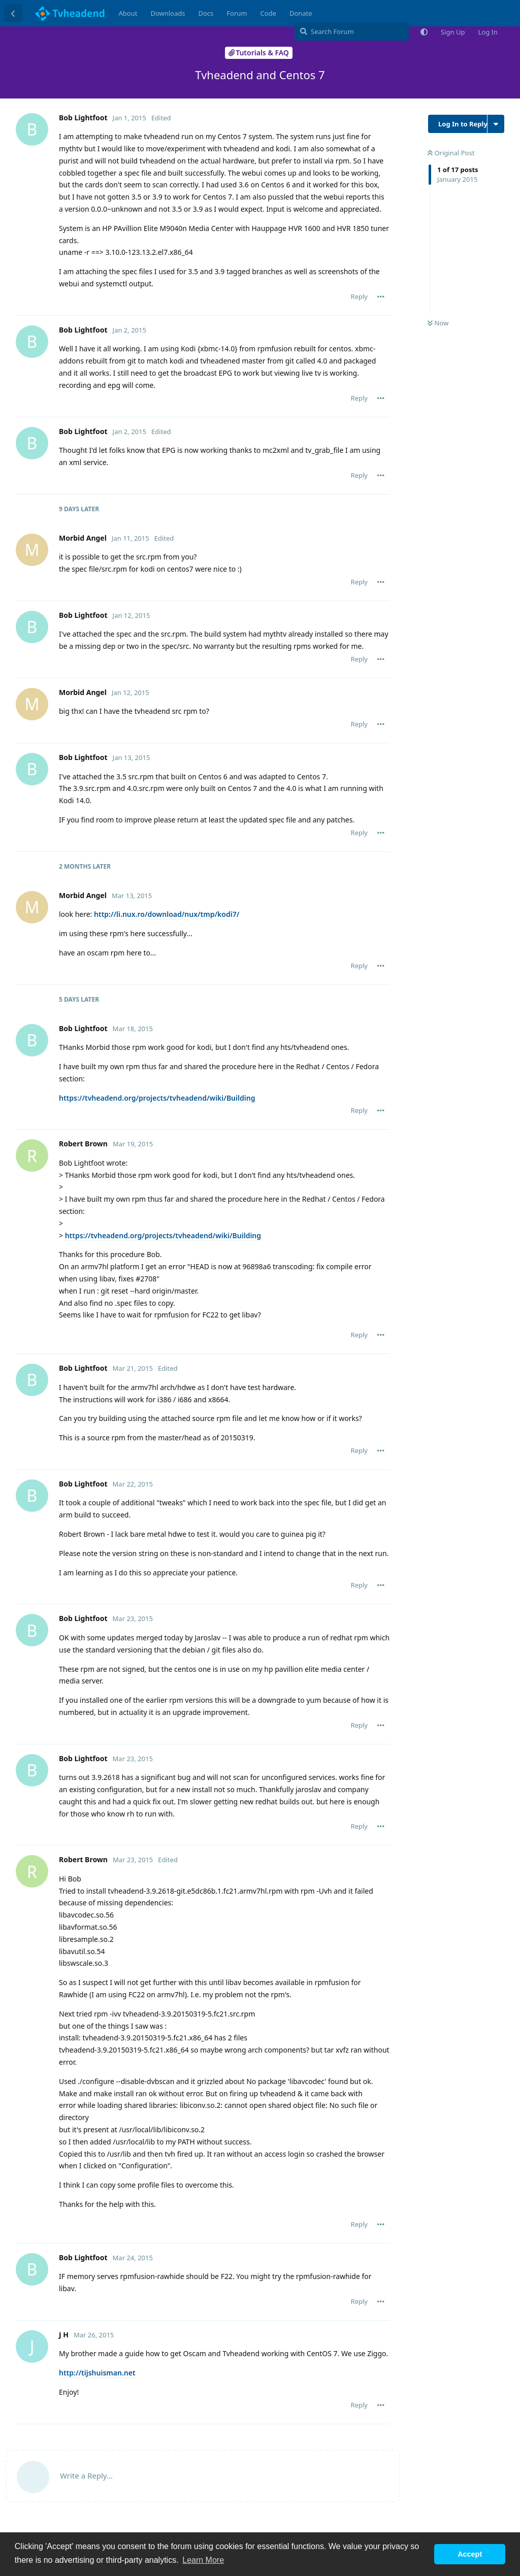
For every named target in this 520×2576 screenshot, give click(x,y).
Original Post (451, 152)
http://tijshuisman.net (97, 2372)
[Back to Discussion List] (13, 13)
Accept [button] (470, 2554)
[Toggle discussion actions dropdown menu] (496, 124)
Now (438, 322)
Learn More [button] (203, 2560)
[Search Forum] (352, 31)
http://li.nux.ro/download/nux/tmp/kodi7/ (166, 914)
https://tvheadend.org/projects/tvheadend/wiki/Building (157, 1098)
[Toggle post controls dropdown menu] (381, 296)
